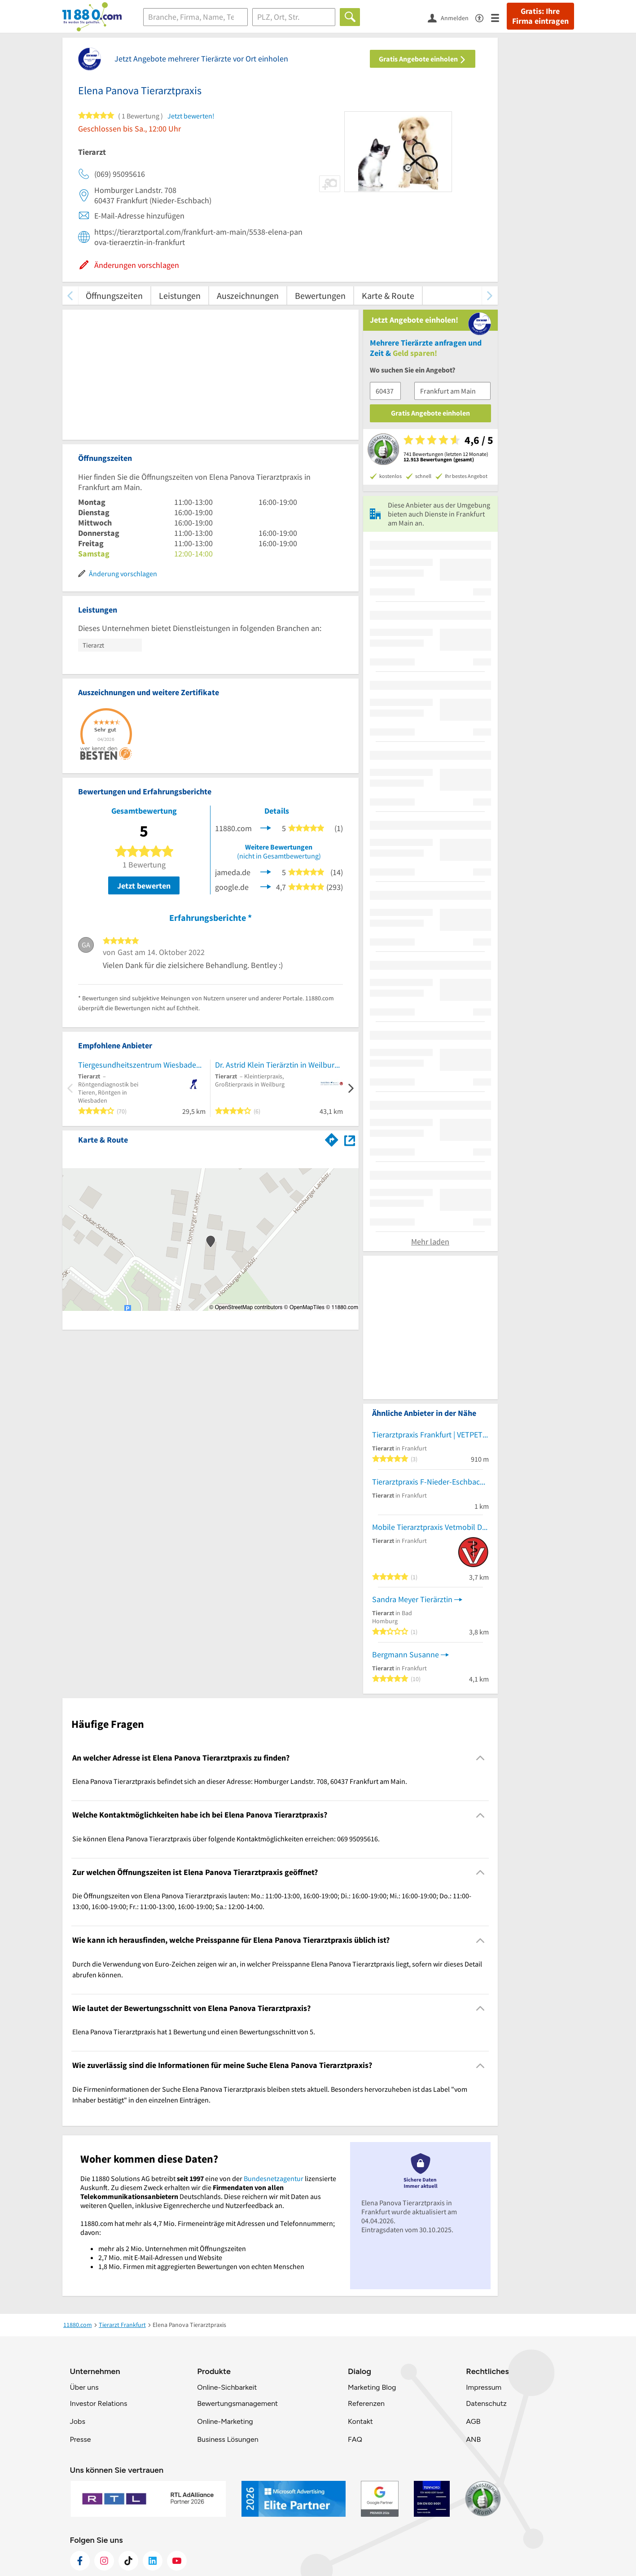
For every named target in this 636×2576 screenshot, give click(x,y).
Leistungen (180, 295)
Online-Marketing (225, 2421)
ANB (473, 2439)
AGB (473, 2421)
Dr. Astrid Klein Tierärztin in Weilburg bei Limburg (279, 1065)
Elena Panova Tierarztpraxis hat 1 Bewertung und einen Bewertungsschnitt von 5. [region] (193, 2031)
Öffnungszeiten (114, 295)
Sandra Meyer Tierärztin (412, 1599)
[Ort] (293, 17)
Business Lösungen (227, 2439)
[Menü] (499, 17)
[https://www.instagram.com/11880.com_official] (104, 2561)
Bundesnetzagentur (273, 2178)
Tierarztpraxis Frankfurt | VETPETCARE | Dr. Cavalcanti (430, 1434)
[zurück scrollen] (70, 295)
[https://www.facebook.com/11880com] (80, 2561)
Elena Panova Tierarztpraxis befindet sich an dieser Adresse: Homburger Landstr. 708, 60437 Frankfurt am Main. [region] (239, 1781)
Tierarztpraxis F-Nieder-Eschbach (428, 1481)
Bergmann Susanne (405, 1654)
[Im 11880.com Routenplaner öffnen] (331, 1138)
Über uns (84, 2387)
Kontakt (360, 2421)
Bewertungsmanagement (237, 2403)
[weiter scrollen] (490, 295)
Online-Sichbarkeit (227, 2387)
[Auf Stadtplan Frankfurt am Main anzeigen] (349, 1139)
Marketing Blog (372, 2387)
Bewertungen (320, 295)
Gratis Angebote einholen (422, 58)
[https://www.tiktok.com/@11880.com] (128, 2561)
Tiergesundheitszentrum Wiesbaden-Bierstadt (142, 1065)
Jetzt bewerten (144, 886)
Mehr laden (430, 1241)
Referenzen (366, 2403)
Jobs (77, 2421)
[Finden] (350, 17)
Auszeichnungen (248, 295)
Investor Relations (98, 2403)
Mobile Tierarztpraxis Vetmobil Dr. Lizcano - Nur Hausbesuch (430, 1527)
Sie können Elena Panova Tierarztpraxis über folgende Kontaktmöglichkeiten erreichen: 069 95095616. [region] (226, 1838)
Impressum (483, 2387)
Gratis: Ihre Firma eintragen (540, 16)
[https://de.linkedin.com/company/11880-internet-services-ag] (152, 2561)
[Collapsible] (480, 1758)
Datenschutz (486, 2403)
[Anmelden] (451, 17)
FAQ (355, 2439)
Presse (80, 2439)
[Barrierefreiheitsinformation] (483, 17)
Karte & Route (388, 295)
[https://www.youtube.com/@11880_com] (177, 2561)
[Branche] (195, 17)
